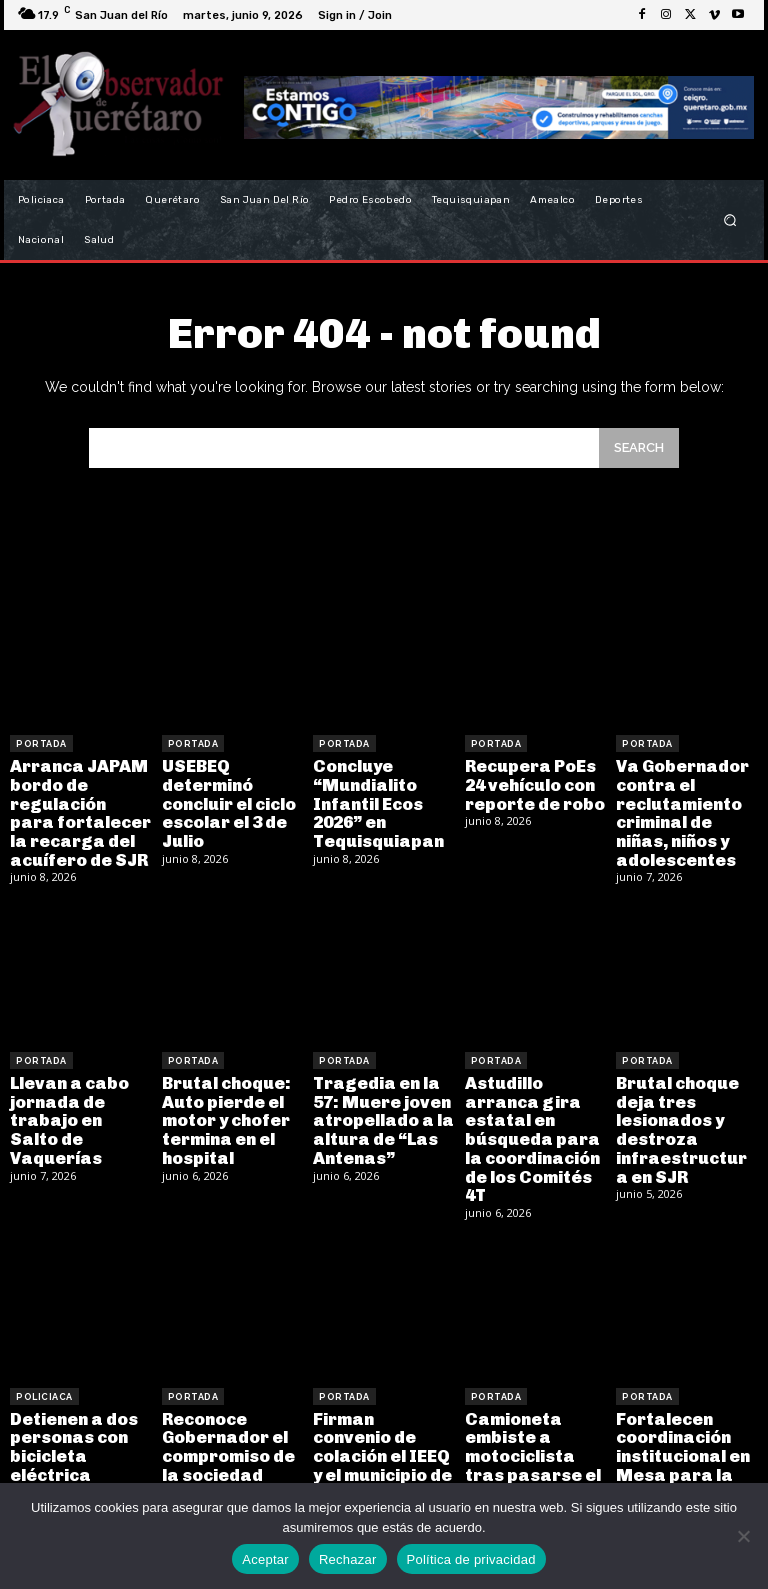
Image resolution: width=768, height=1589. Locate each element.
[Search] (639, 447)
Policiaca (44, 1382)
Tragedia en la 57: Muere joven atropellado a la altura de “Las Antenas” (380, 1110)
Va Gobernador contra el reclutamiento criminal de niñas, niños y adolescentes (680, 809)
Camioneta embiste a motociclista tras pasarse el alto (530, 1438)
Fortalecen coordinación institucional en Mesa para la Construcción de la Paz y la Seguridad (686, 1456)
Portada (41, 744)
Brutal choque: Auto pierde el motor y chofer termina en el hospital (225, 1110)
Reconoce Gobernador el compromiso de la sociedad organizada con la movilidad (228, 1447)
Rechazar (348, 1559)
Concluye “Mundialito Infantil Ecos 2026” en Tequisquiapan (375, 800)
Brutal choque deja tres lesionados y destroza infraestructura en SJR (686, 1119)
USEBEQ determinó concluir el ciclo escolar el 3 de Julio (228, 800)
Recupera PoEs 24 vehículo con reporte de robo (532, 783)
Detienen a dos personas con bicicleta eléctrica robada (71, 1438)
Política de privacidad (471, 1559)
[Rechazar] (743, 1536)
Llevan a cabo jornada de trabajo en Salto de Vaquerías (78, 1102)
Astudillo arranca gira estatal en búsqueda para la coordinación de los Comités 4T (531, 1128)
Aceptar (265, 1559)
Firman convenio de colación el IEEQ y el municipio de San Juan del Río (382, 1438)
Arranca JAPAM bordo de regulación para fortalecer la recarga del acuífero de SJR (78, 809)
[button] (730, 220)
